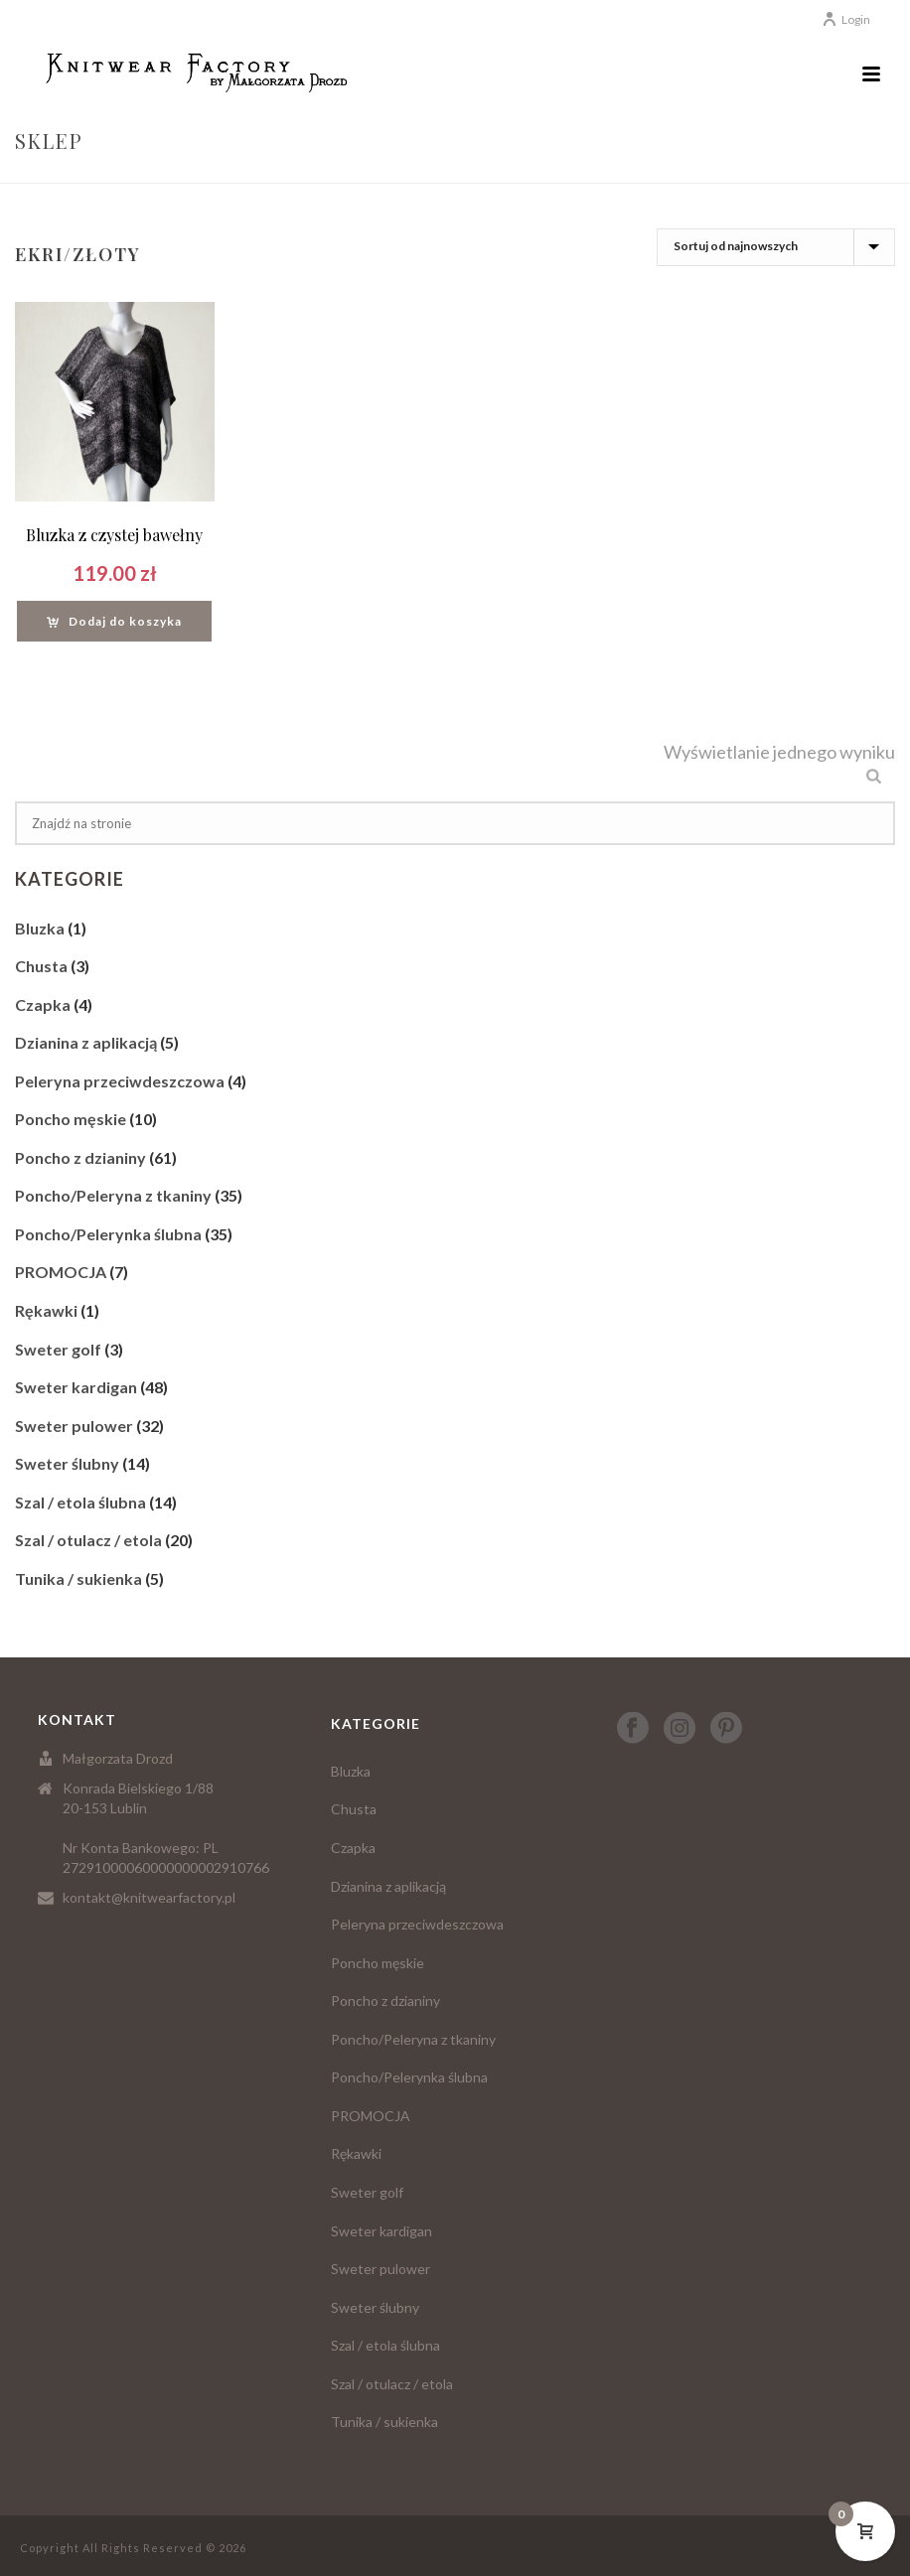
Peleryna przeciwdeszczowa (120, 1081)
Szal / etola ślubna (80, 1502)
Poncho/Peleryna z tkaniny (113, 1195)
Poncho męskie (70, 1118)
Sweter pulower (74, 1425)
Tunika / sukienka (78, 1578)
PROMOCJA (60, 1271)
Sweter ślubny (67, 1463)
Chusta (41, 965)
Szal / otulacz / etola (88, 1539)
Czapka (43, 1004)
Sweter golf (58, 1349)
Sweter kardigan (76, 1386)
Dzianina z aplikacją (86, 1042)
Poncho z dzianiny (80, 1157)
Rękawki (46, 1310)
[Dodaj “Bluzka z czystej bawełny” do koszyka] (114, 621)
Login (846, 19)
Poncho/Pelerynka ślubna (108, 1233)
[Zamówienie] (776, 247)
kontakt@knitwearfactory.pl (149, 1897)
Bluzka (40, 928)
